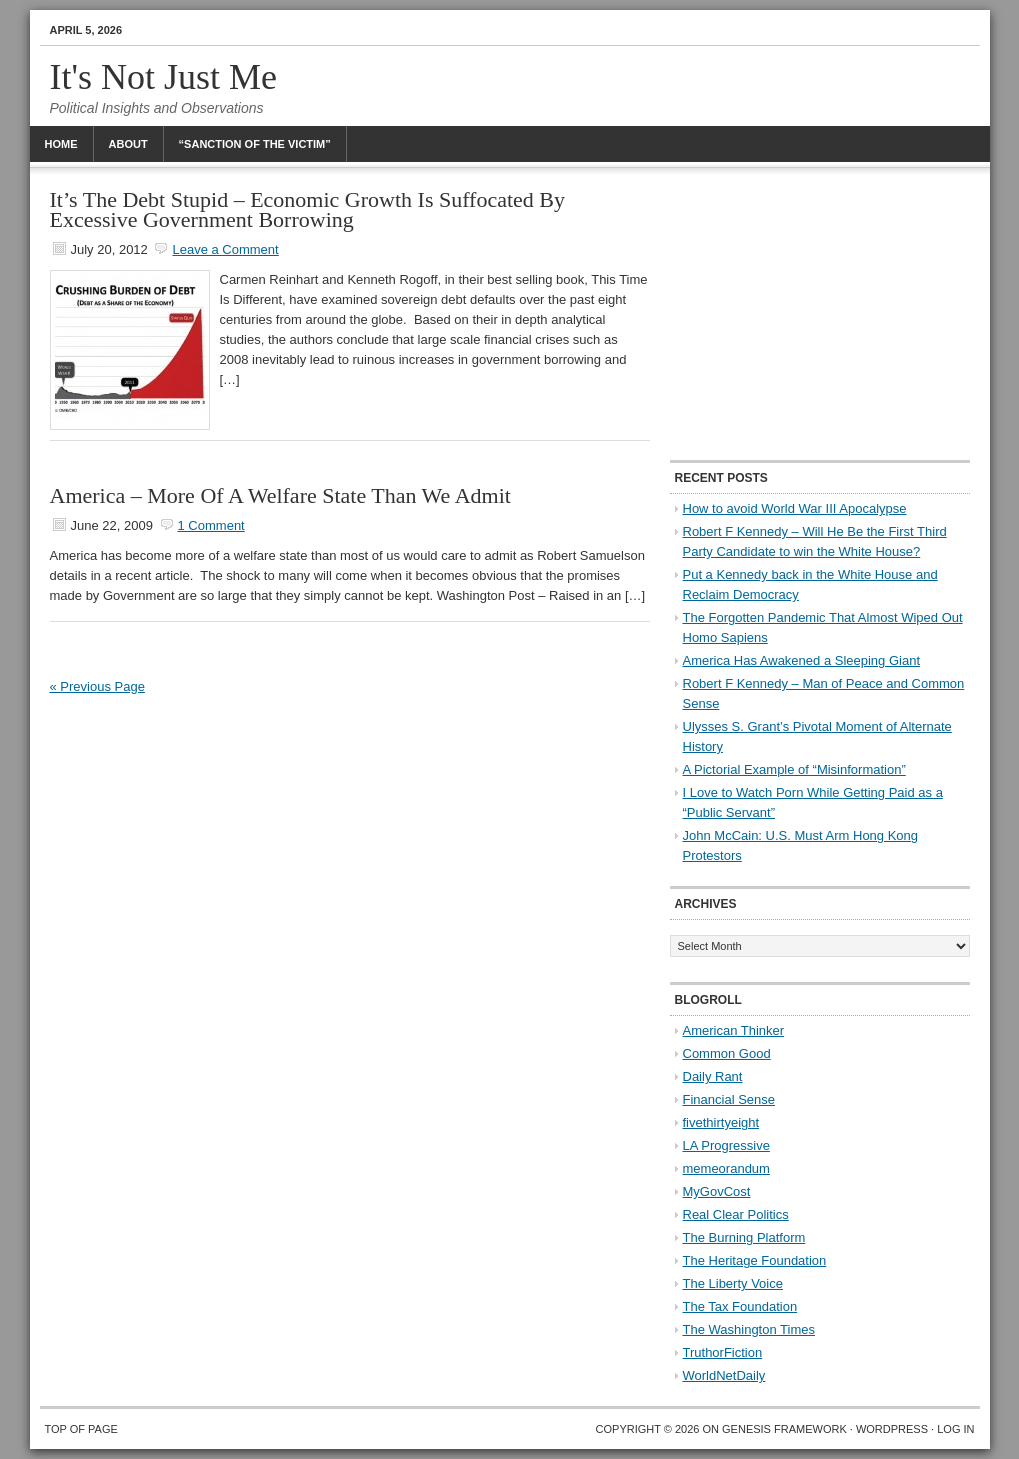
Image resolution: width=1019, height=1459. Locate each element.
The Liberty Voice (733, 1283)
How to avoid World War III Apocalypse (795, 508)
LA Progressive (726, 1145)
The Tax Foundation (740, 1306)
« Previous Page (97, 686)
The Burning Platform (744, 1237)
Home (61, 144)
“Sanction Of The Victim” (255, 144)
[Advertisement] (820, 315)
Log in (955, 1429)
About (128, 144)
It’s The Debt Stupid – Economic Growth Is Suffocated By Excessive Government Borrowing (308, 209)
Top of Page (81, 1429)
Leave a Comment (225, 249)
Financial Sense (729, 1099)
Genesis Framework (784, 1429)
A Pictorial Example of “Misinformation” (794, 769)
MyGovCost (717, 1191)
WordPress (892, 1429)
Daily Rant (713, 1076)
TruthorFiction (723, 1352)
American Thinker (734, 1030)
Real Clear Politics (736, 1214)
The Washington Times (749, 1329)
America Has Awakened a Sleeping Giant (802, 660)
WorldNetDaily (724, 1375)
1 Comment (211, 525)
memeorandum (726, 1168)
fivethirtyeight (721, 1122)
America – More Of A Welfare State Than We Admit (280, 495)
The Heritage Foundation (755, 1260)
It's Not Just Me (164, 77)
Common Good (727, 1053)
